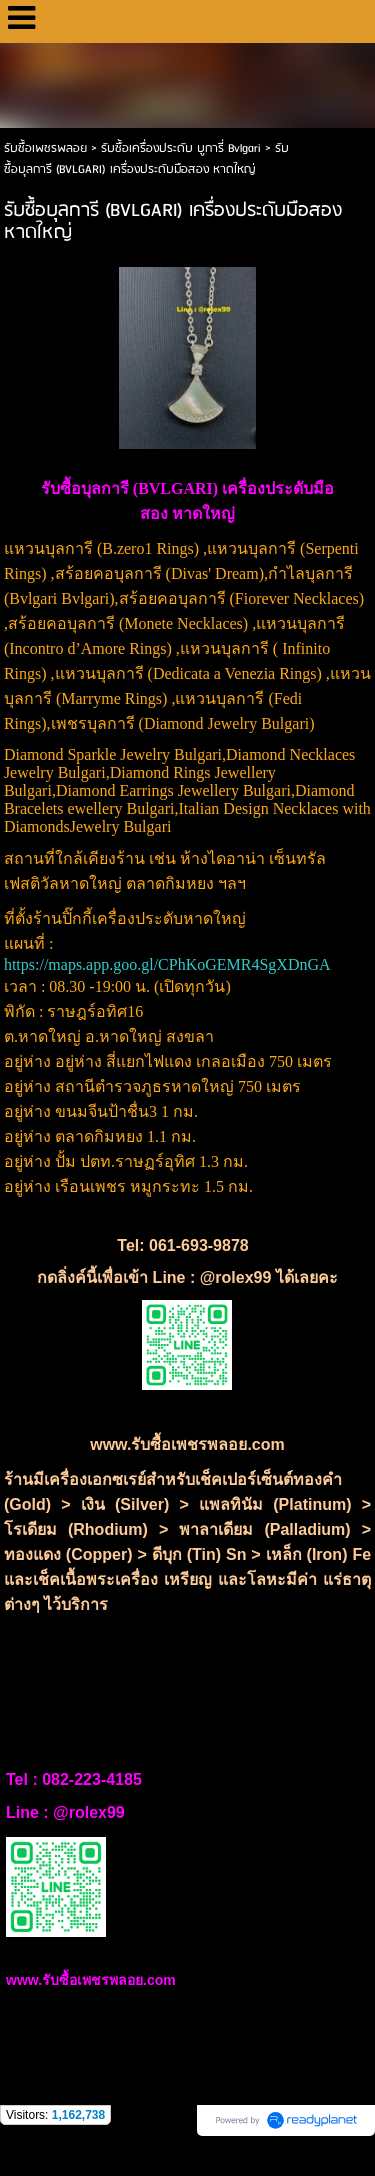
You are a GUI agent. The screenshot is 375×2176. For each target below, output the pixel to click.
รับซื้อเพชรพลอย (45, 148)
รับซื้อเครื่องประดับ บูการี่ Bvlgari (183, 148)
